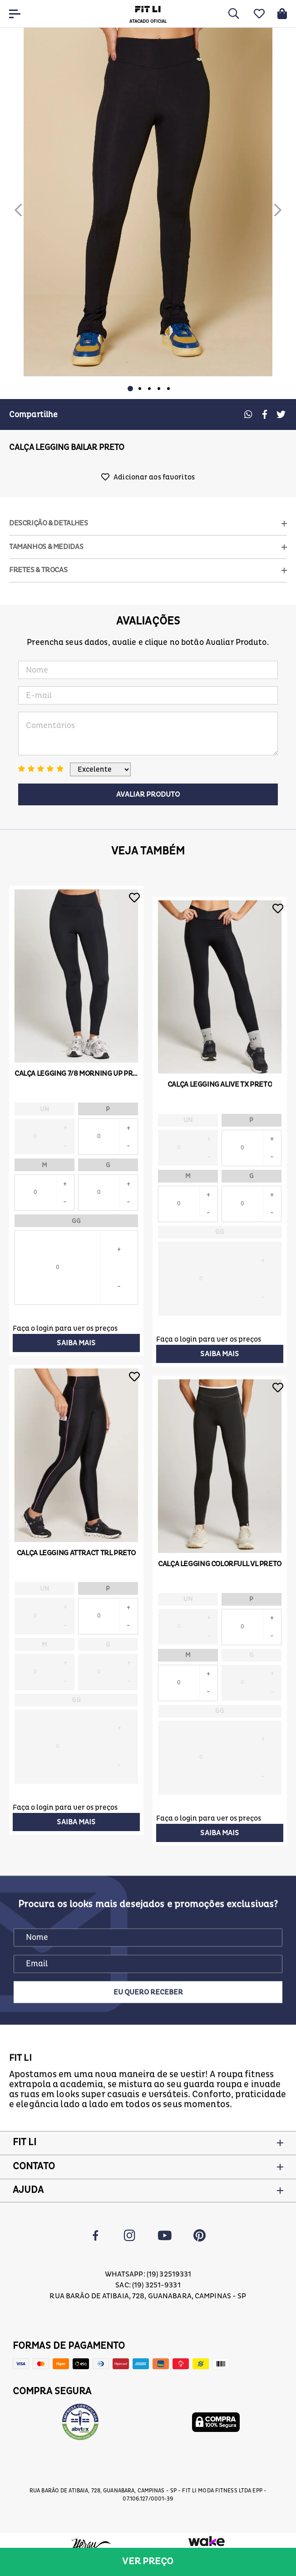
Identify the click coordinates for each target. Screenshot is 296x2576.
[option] (148, 202)
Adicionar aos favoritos (154, 477)
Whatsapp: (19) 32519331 (148, 2274)
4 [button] (159, 388)
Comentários (148, 733)
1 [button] (130, 388)
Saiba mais (76, 1343)
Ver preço (147, 2561)
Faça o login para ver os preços (65, 1328)
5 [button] (168, 388)
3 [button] (149, 388)
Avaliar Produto (148, 794)
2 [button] (139, 388)
